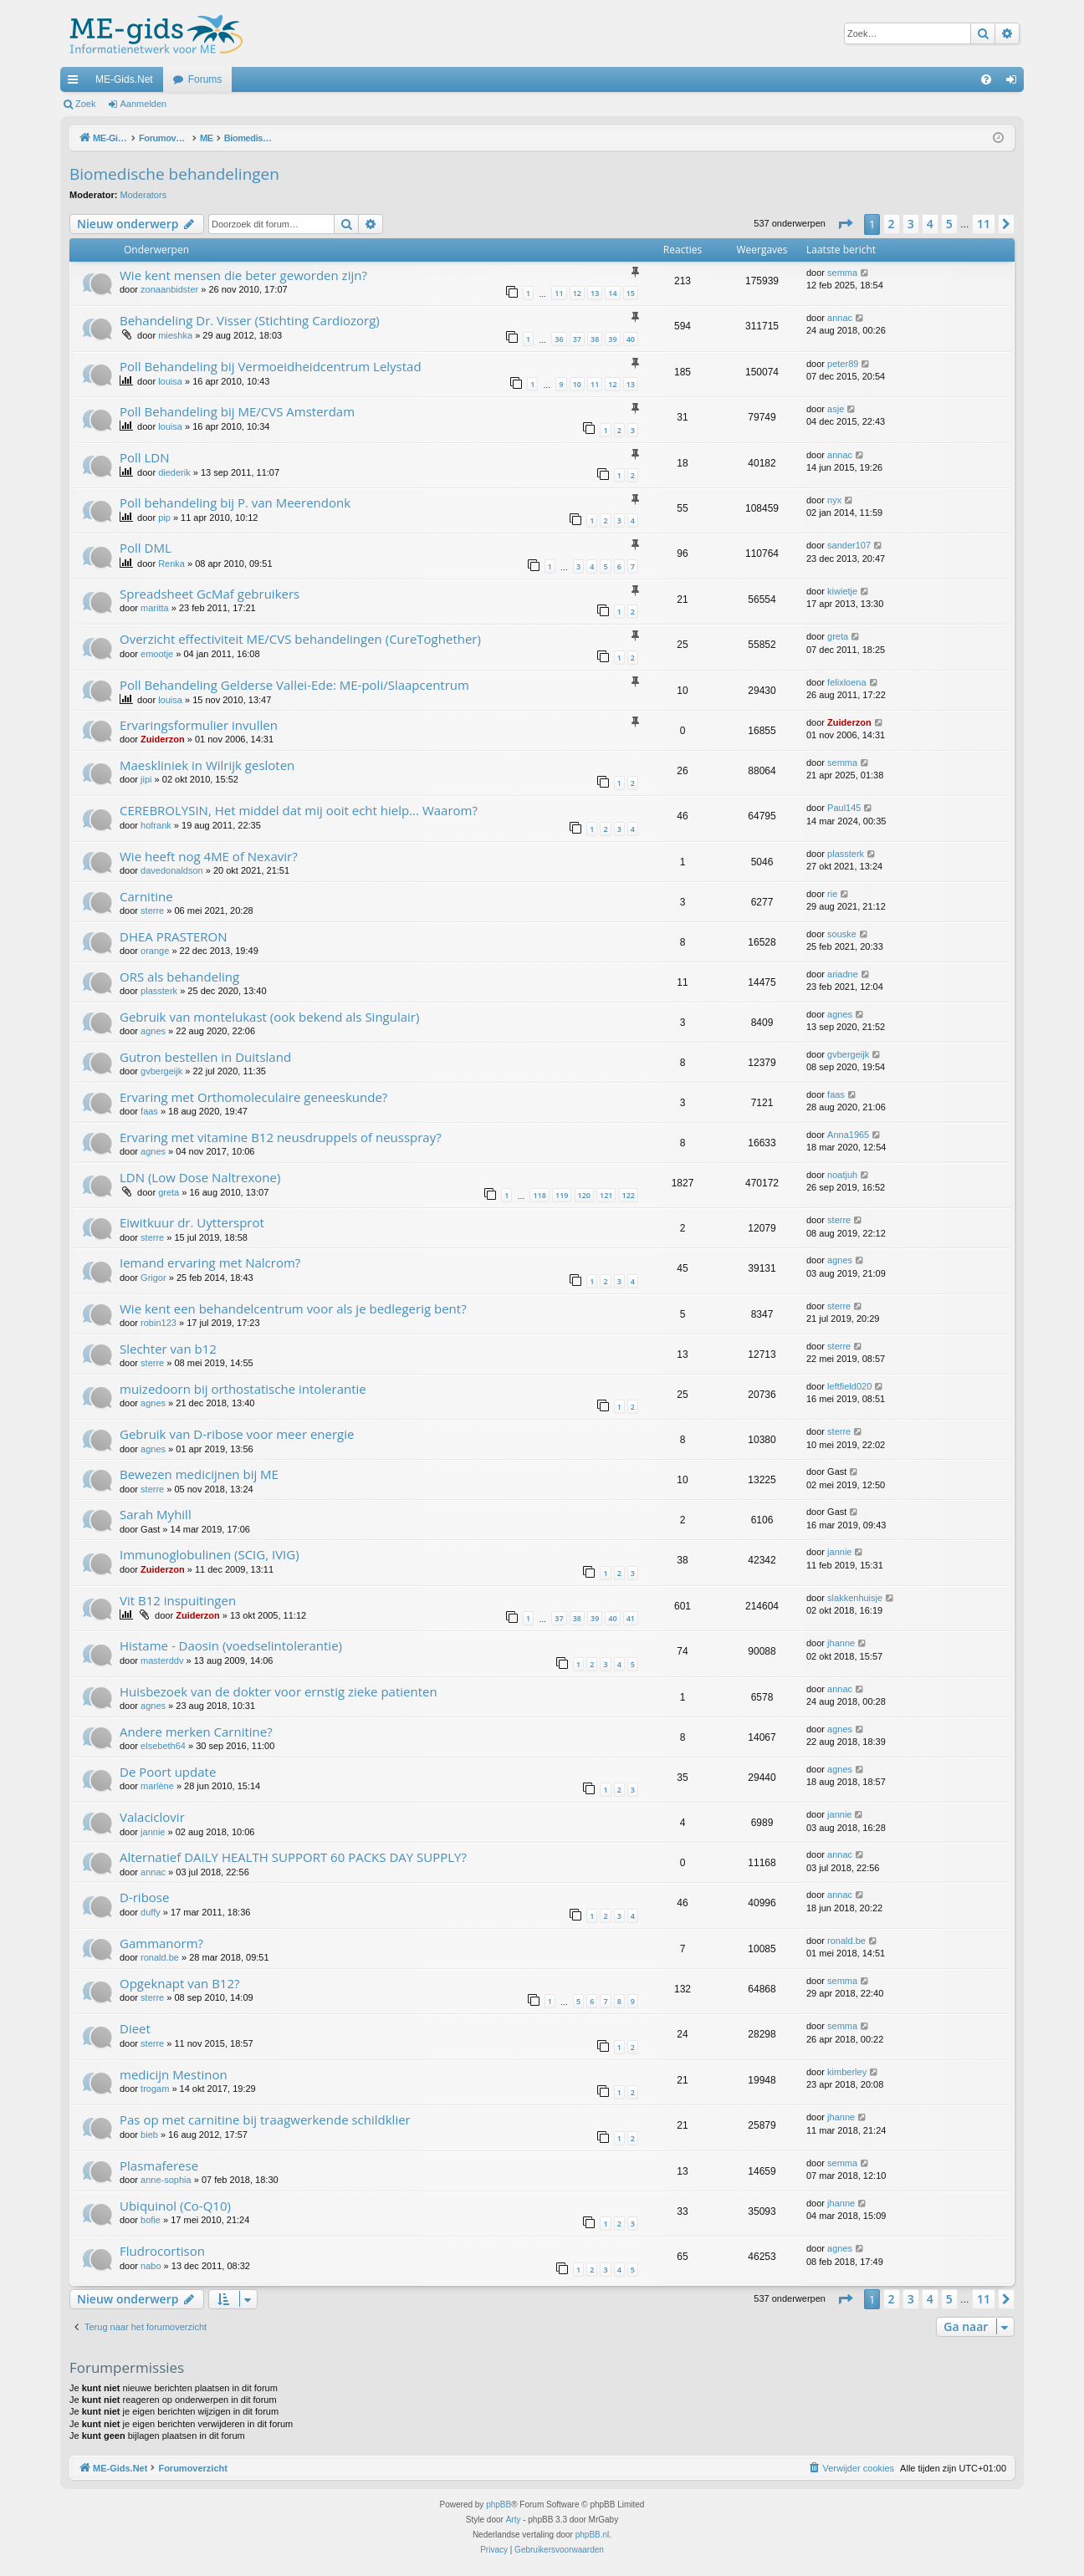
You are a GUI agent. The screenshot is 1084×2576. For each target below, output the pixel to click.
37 (577, 339)
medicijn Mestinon (174, 2074)
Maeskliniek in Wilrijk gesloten (207, 765)
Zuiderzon (163, 739)
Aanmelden (143, 104)
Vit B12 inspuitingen (178, 1600)
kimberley (847, 2072)
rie (832, 894)
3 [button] (911, 224)
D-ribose (144, 1897)
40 (630, 339)
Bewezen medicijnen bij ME (199, 1474)
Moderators (143, 195)
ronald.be (160, 1957)
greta (837, 636)
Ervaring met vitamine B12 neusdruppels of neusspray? (281, 1137)
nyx (834, 500)
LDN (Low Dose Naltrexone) (200, 1177)
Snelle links (76, 83)
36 (559, 339)
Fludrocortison (162, 2250)
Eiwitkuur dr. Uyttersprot (192, 1222)
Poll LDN (145, 457)
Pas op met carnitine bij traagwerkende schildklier (265, 2119)
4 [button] (930, 224)
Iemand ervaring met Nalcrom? (210, 1262)
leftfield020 (849, 1386)
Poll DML (145, 547)
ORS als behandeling (179, 976)
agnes (153, 1031)
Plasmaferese (159, 2165)
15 (630, 293)
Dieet (135, 2028)
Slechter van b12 (168, 1348)
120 (584, 1195)
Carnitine (146, 896)
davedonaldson (172, 870)
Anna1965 (848, 1135)
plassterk (845, 854)
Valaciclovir (152, 1816)
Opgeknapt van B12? (180, 1983)
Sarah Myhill (156, 1514)
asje (835, 409)
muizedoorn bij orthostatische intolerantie (243, 1388)
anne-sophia (166, 2180)
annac (839, 318)
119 (561, 1195)
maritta (155, 608)
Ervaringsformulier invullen (199, 725)
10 (577, 384)
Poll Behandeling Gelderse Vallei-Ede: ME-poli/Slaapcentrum (294, 684)
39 (612, 339)
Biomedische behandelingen (174, 174)
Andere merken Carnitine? (196, 1731)
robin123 (158, 1323)
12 (577, 293)
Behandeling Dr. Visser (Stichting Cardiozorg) (250, 320)
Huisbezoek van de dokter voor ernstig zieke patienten (278, 1691)
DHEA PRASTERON (173, 936)
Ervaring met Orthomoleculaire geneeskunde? (253, 1097)
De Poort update (168, 1771)
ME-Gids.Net (124, 79)
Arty (513, 2519)
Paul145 (844, 808)
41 (630, 1618)
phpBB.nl (592, 2534)
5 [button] (949, 224)
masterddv (162, 1660)
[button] (844, 224)
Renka (171, 564)
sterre (152, 910)
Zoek (85, 104)
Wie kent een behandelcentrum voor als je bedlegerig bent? (293, 1308)
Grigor (153, 1278)
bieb (149, 2135)
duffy (151, 1912)
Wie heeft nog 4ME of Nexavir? (209, 856)
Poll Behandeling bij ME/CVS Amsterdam (237, 411)
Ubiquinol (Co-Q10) (175, 2205)
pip (164, 518)
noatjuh (842, 1175)
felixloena (846, 682)
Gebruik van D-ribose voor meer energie (237, 1434)
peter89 (842, 364)
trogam (155, 2089)
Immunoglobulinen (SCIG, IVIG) (209, 1554)
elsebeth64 (163, 1746)
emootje (157, 654)
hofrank (156, 825)
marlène (157, 1786)
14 (612, 293)
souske (841, 934)
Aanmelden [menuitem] (1015, 83)
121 (606, 1195)
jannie (839, 1552)
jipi (146, 779)
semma (842, 273)
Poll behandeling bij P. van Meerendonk (235, 502)
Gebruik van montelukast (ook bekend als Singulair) (269, 1016)
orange (155, 951)
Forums (205, 79)
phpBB (498, 2504)
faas (149, 1111)
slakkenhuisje (854, 1598)
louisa (170, 381)
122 (628, 1195)
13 (595, 293)
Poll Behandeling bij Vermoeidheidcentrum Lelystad (271, 366)
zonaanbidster (169, 289)
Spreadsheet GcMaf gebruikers (209, 593)
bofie (151, 2220)
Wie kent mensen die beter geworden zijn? (243, 275)
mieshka (175, 335)
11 (559, 293)
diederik (174, 472)
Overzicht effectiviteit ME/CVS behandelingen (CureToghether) (300, 638)
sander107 (849, 545)
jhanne (841, 1643)
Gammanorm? (161, 1943)
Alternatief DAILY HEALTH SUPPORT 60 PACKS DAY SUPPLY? (293, 1857)
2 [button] (891, 224)
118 (539, 1195)
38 (595, 339)
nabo (151, 2266)
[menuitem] (986, 79)
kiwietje (842, 591)
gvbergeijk (161, 1071)
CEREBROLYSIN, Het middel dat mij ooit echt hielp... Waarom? (299, 810)
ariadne (842, 974)
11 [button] (983, 224)
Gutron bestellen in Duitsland (205, 1056)
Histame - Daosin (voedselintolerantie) (231, 1645)
